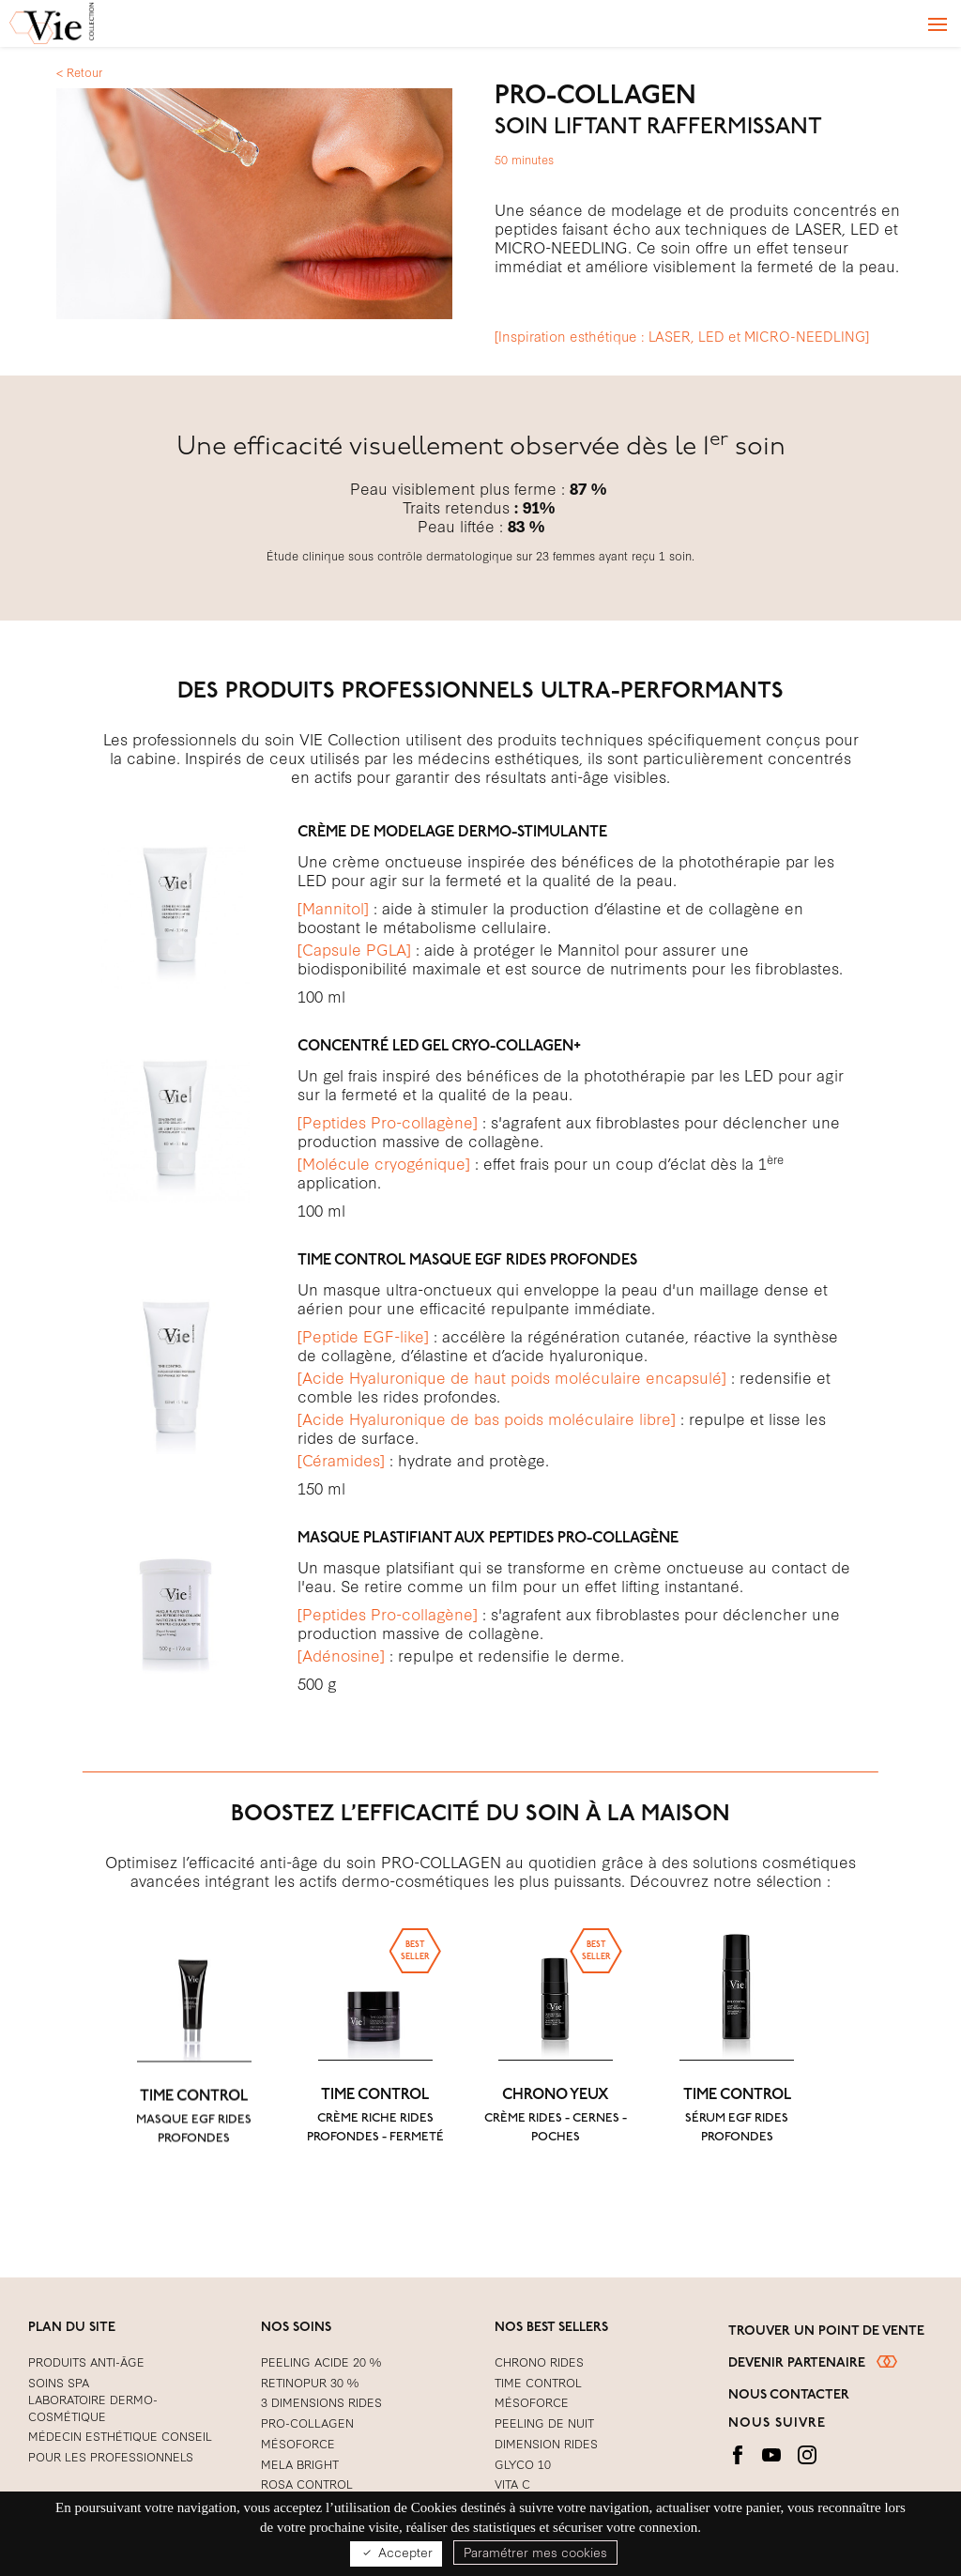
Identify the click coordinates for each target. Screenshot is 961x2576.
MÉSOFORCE (532, 2401)
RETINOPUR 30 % (309, 2381)
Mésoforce (298, 2442)
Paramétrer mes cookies (535, 2551)
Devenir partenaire (812, 2362)
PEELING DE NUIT (544, 2422)
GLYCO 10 (523, 2463)
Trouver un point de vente (826, 2331)
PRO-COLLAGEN (307, 2422)
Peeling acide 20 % (321, 2361)
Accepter (396, 2552)
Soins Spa (58, 2381)
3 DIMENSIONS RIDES (321, 2401)
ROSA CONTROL (307, 2483)
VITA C (512, 2483)
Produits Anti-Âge (86, 2361)
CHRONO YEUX (555, 2151)
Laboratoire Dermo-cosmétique (93, 2407)
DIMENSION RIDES (546, 2442)
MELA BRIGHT (300, 2463)
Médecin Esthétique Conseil (120, 2435)
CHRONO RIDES (539, 2361)
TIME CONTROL (194, 2151)
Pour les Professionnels (110, 2455)
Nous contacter (788, 2395)
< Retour (79, 71)
